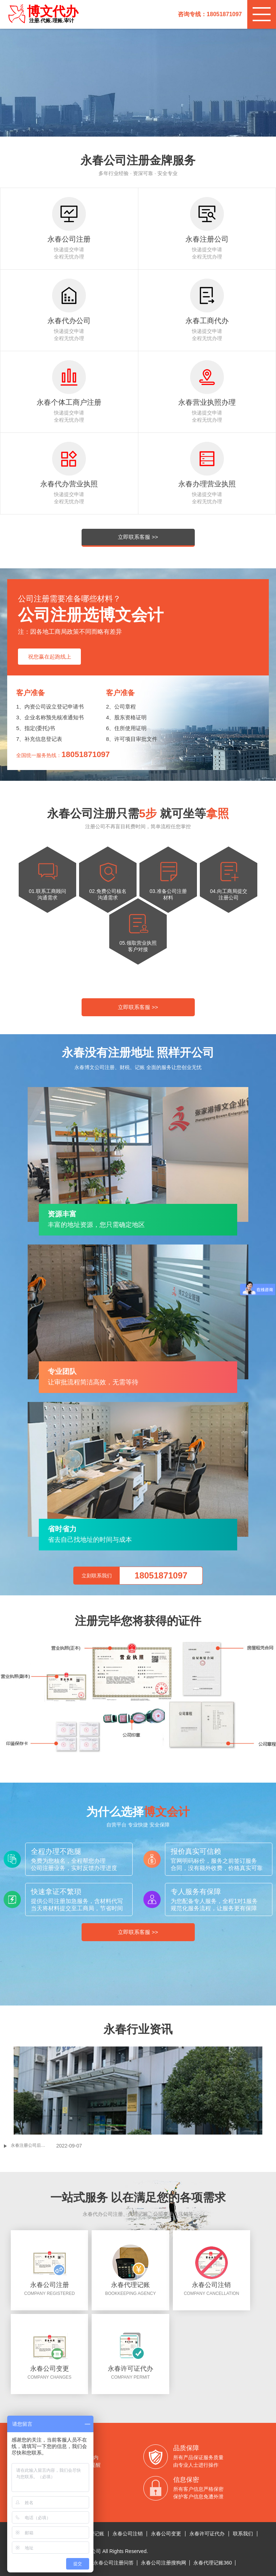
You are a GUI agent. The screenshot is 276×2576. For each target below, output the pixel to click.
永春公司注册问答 (113, 2563)
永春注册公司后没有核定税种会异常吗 (33, 2145)
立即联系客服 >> (138, 537)
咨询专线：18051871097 (210, 14)
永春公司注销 (127, 2533)
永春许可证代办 (207, 2533)
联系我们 (243, 2533)
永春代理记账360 (212, 2563)
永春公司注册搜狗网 (163, 2563)
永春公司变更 (166, 2533)
